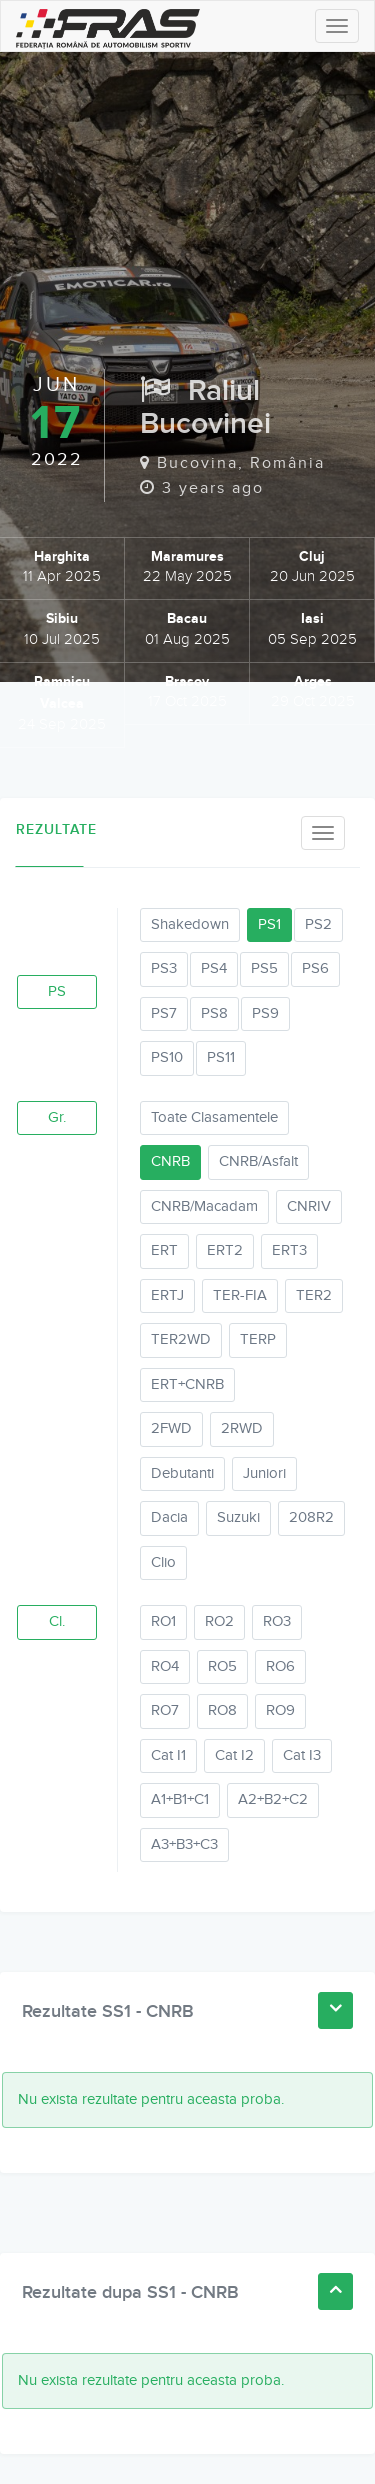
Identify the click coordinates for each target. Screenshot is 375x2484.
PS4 (214, 968)
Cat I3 (302, 1755)
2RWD (242, 1428)
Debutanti (182, 1473)
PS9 (265, 1013)
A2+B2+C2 (273, 1799)
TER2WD (181, 1339)
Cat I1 (168, 1755)
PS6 (315, 968)
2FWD (171, 1428)
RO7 (165, 1710)
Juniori (264, 1473)
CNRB (170, 1161)
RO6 (280, 1666)
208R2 (311, 1517)
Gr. (57, 1117)
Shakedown (190, 924)
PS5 (264, 968)
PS (57, 991)
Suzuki (238, 1517)
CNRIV (309, 1206)
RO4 (165, 1666)
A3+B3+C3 (184, 1844)
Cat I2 (234, 1755)
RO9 (280, 1710)
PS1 (269, 924)
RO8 (222, 1710)
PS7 (164, 1013)
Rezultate (50, 829)
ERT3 (289, 1250)
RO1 (163, 1621)
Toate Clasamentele (214, 1117)
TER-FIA (240, 1295)
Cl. (57, 1621)
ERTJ (167, 1295)
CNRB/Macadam (204, 1206)
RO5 (222, 1666)
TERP (258, 1339)
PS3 (164, 968)
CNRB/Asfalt (258, 1161)
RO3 (277, 1621)
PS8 (214, 1013)
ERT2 (225, 1250)
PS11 (221, 1057)
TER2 (314, 1295)
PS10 (167, 1057)
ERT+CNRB (187, 1384)
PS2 (318, 924)
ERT (164, 1250)
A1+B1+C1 (180, 1799)
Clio (163, 1562)
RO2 (219, 1621)
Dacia (169, 1517)
